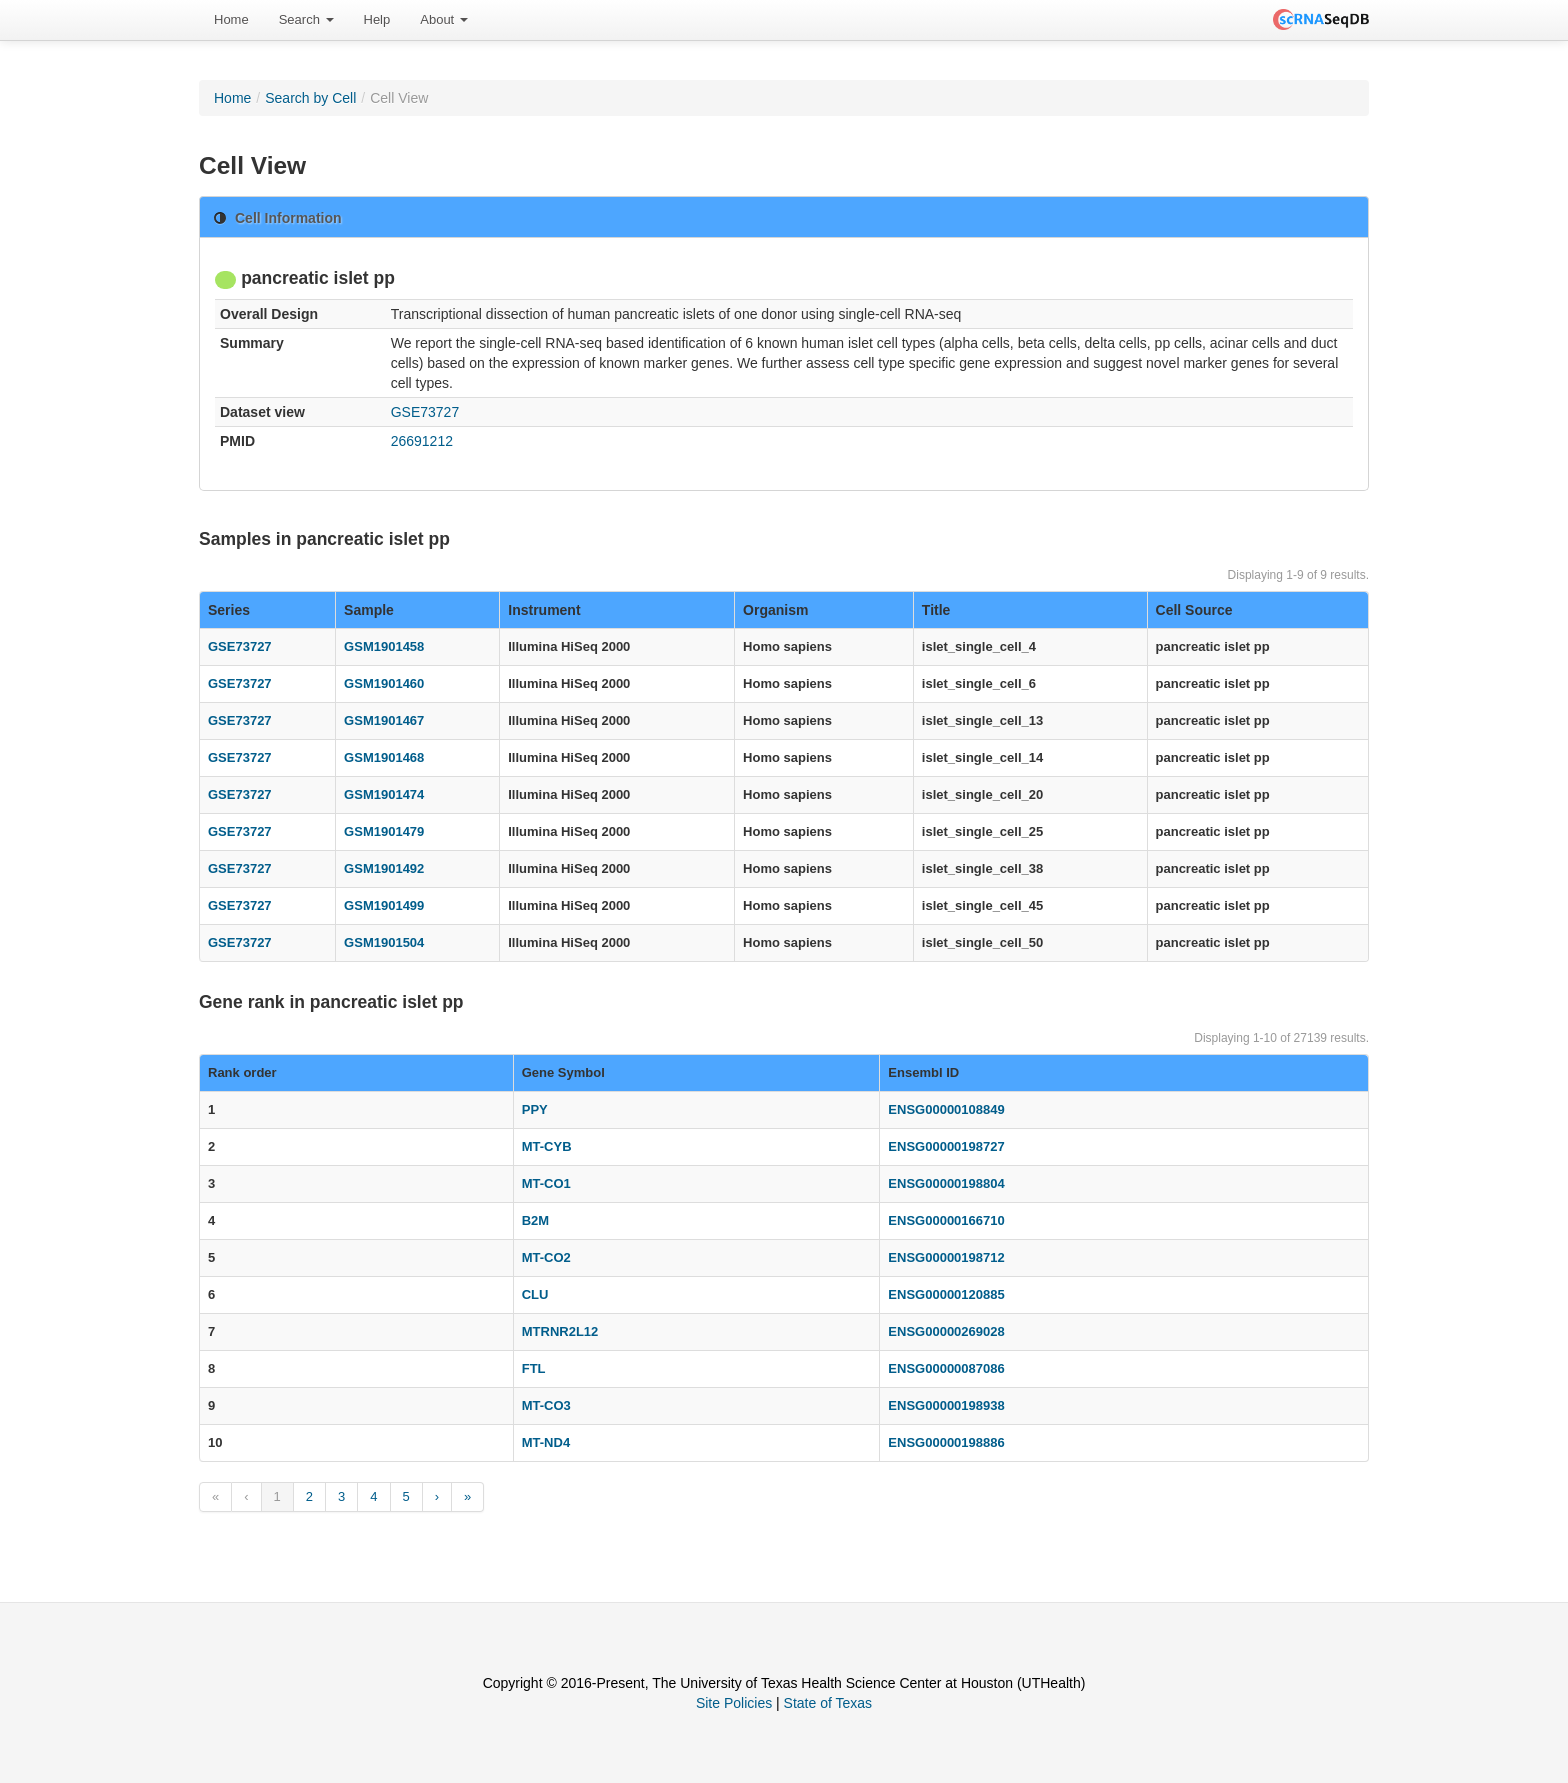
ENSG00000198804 (946, 1183)
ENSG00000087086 (946, 1368)
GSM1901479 (384, 831)
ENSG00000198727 (946, 1146)
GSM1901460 (384, 683)
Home (231, 19)
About (444, 19)
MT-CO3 (546, 1405)
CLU (535, 1294)
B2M (535, 1220)
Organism (775, 610)
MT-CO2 (546, 1257)
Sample (369, 610)
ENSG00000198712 (946, 1257)
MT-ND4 (546, 1442)
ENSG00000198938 (946, 1405)
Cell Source (1194, 610)
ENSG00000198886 (946, 1442)
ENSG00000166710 (946, 1220)
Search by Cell (310, 98)
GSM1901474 (384, 794)
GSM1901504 (384, 942)
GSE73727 (425, 412)
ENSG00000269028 (946, 1331)
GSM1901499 (384, 905)
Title (936, 610)
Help (377, 19)
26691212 (422, 441)
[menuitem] (231, 20)
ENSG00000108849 (946, 1109)
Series (229, 610)
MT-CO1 (546, 1183)
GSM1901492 (384, 868)
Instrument (544, 610)
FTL (534, 1368)
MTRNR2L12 (560, 1331)
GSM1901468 (384, 757)
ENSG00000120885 (946, 1294)
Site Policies (734, 1703)
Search (306, 19)
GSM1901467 (384, 720)
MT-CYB (547, 1146)
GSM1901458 (384, 646)
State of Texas (828, 1703)
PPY (535, 1109)
